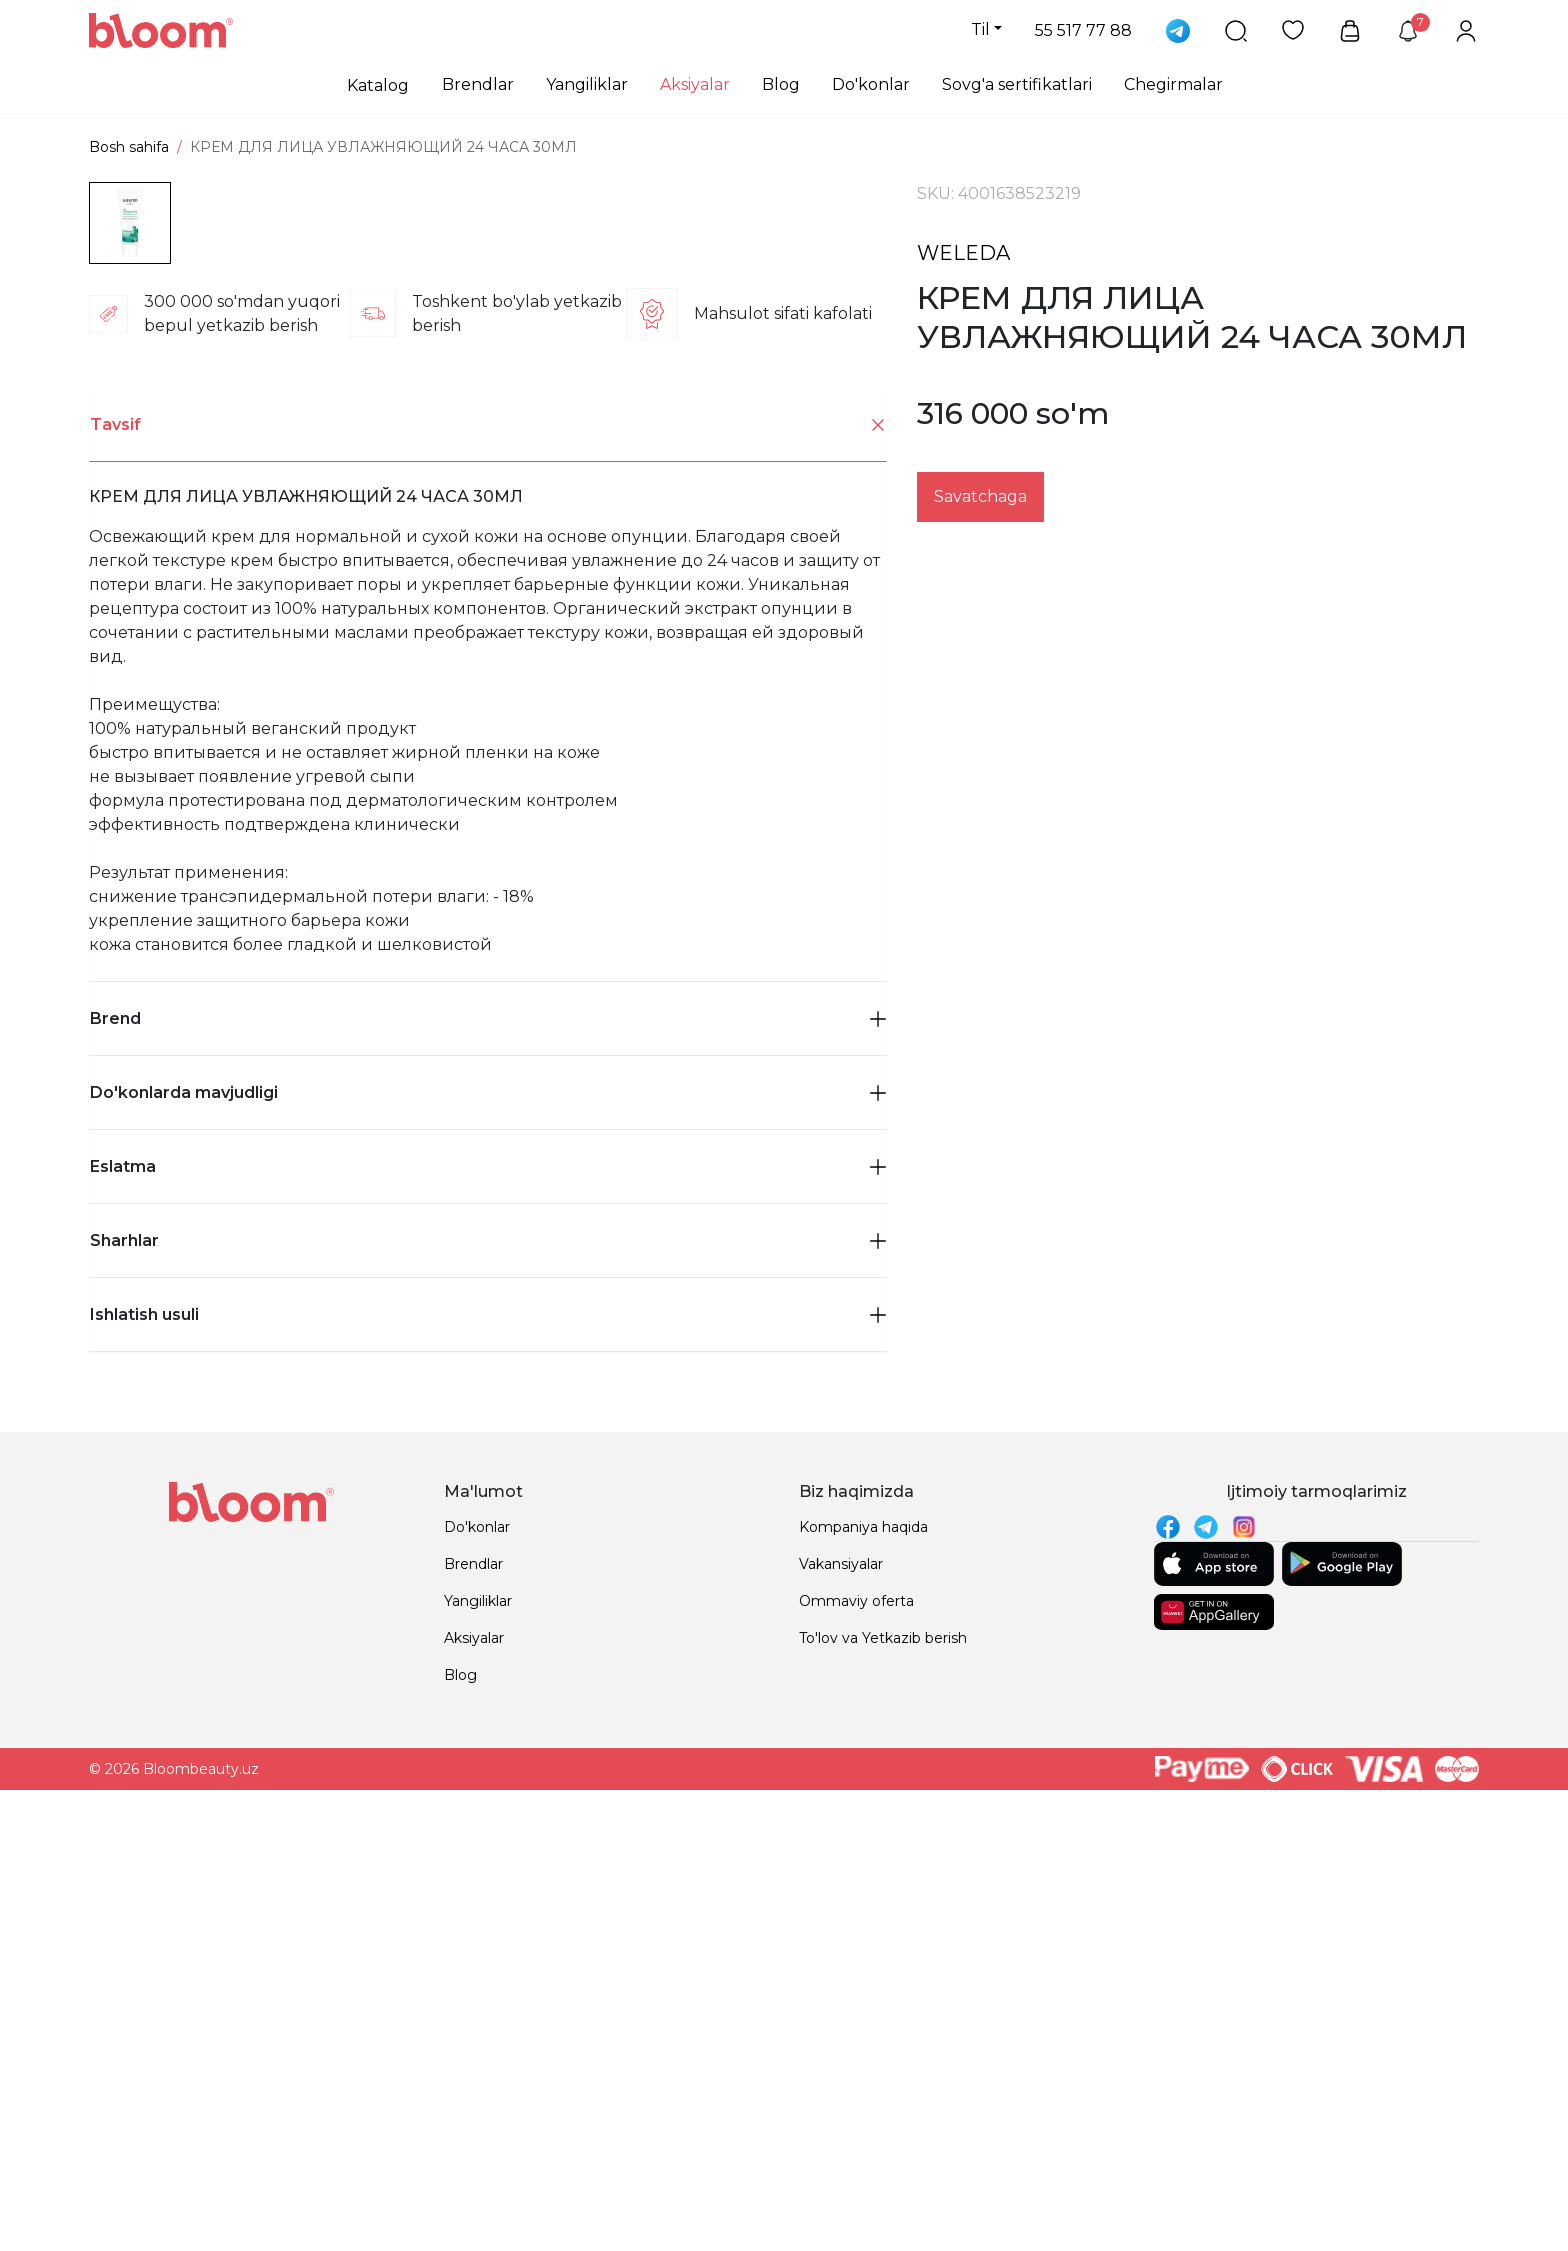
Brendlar (478, 84)
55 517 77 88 (1083, 30)
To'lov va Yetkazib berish (883, 2063)
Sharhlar (488, 1665)
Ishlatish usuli (488, 1739)
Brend (488, 1443)
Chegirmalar (1173, 84)
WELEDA (963, 253)
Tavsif (488, 850)
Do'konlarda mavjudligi (488, 1517)
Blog (781, 84)
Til (980, 29)
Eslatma (488, 1591)
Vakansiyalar (841, 1989)
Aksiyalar (695, 84)
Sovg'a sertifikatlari (1017, 84)
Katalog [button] (378, 85)
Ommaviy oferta (856, 2026)
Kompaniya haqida (863, 1952)
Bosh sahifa (129, 147)
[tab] (488, 850)
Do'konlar (871, 84)
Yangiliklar (587, 84)
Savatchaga (980, 496)
